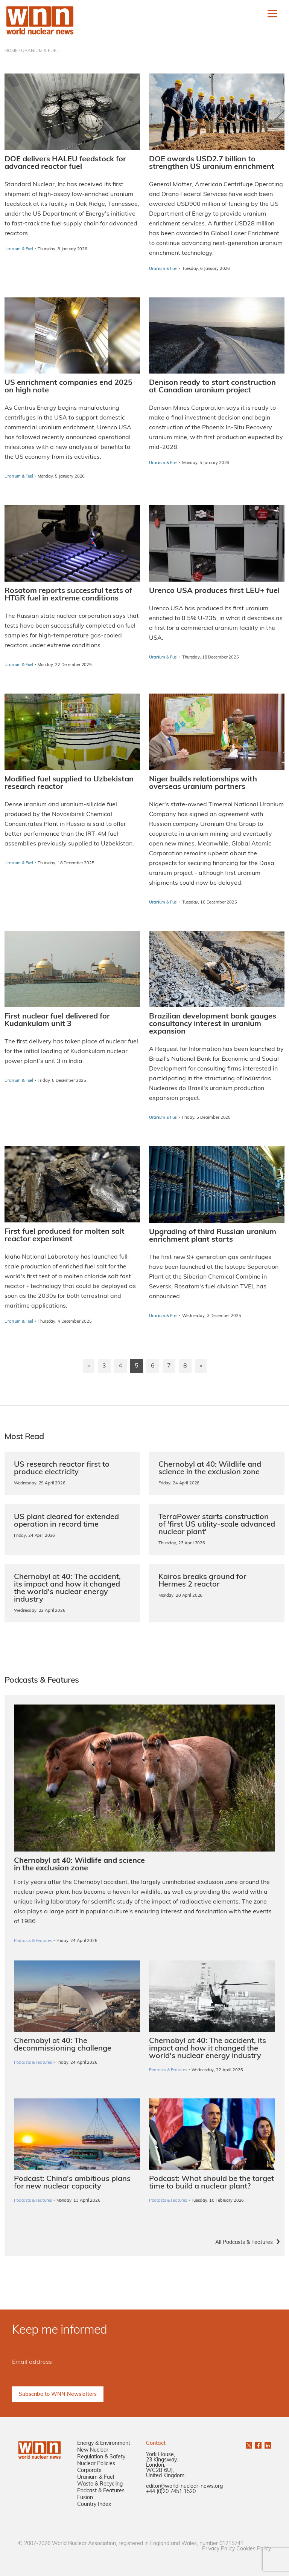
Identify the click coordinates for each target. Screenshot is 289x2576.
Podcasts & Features (33, 2063)
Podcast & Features (101, 2491)
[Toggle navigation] (272, 13)
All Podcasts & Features (244, 2242)
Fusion (85, 2498)
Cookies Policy (253, 2549)
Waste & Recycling (100, 2484)
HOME (11, 51)
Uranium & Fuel (95, 2477)
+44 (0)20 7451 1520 (171, 2492)
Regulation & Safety (101, 2457)
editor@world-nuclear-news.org (184, 2486)
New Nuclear (92, 2450)
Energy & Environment (103, 2443)
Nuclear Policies (96, 2464)
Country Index (94, 2504)
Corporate (89, 2470)
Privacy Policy (218, 2549)
